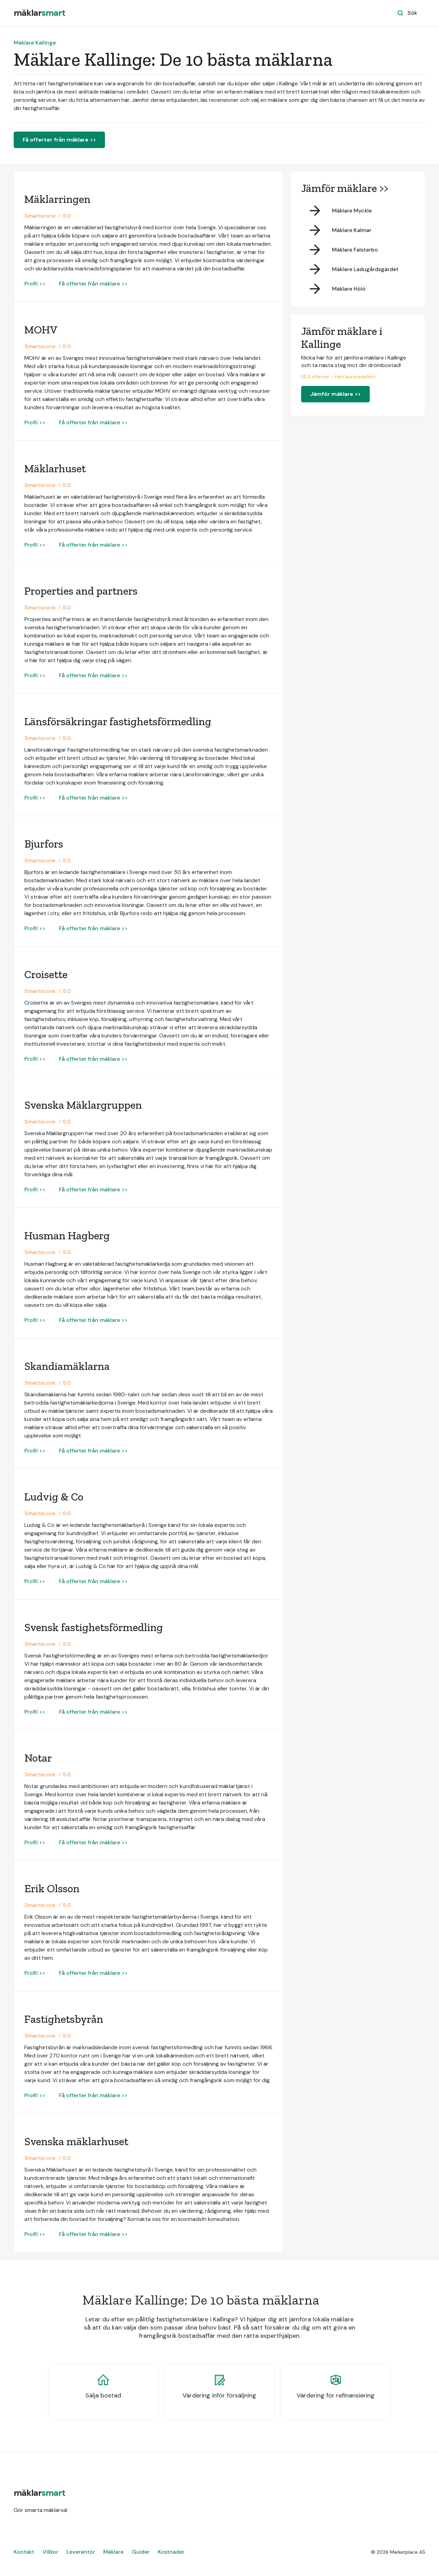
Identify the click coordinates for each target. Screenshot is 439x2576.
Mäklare (113, 2551)
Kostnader (171, 2551)
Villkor (50, 2551)
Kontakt (24, 2551)
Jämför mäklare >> (335, 394)
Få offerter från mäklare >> (59, 139)
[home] (39, 13)
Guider (141, 2551)
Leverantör (81, 2551)
